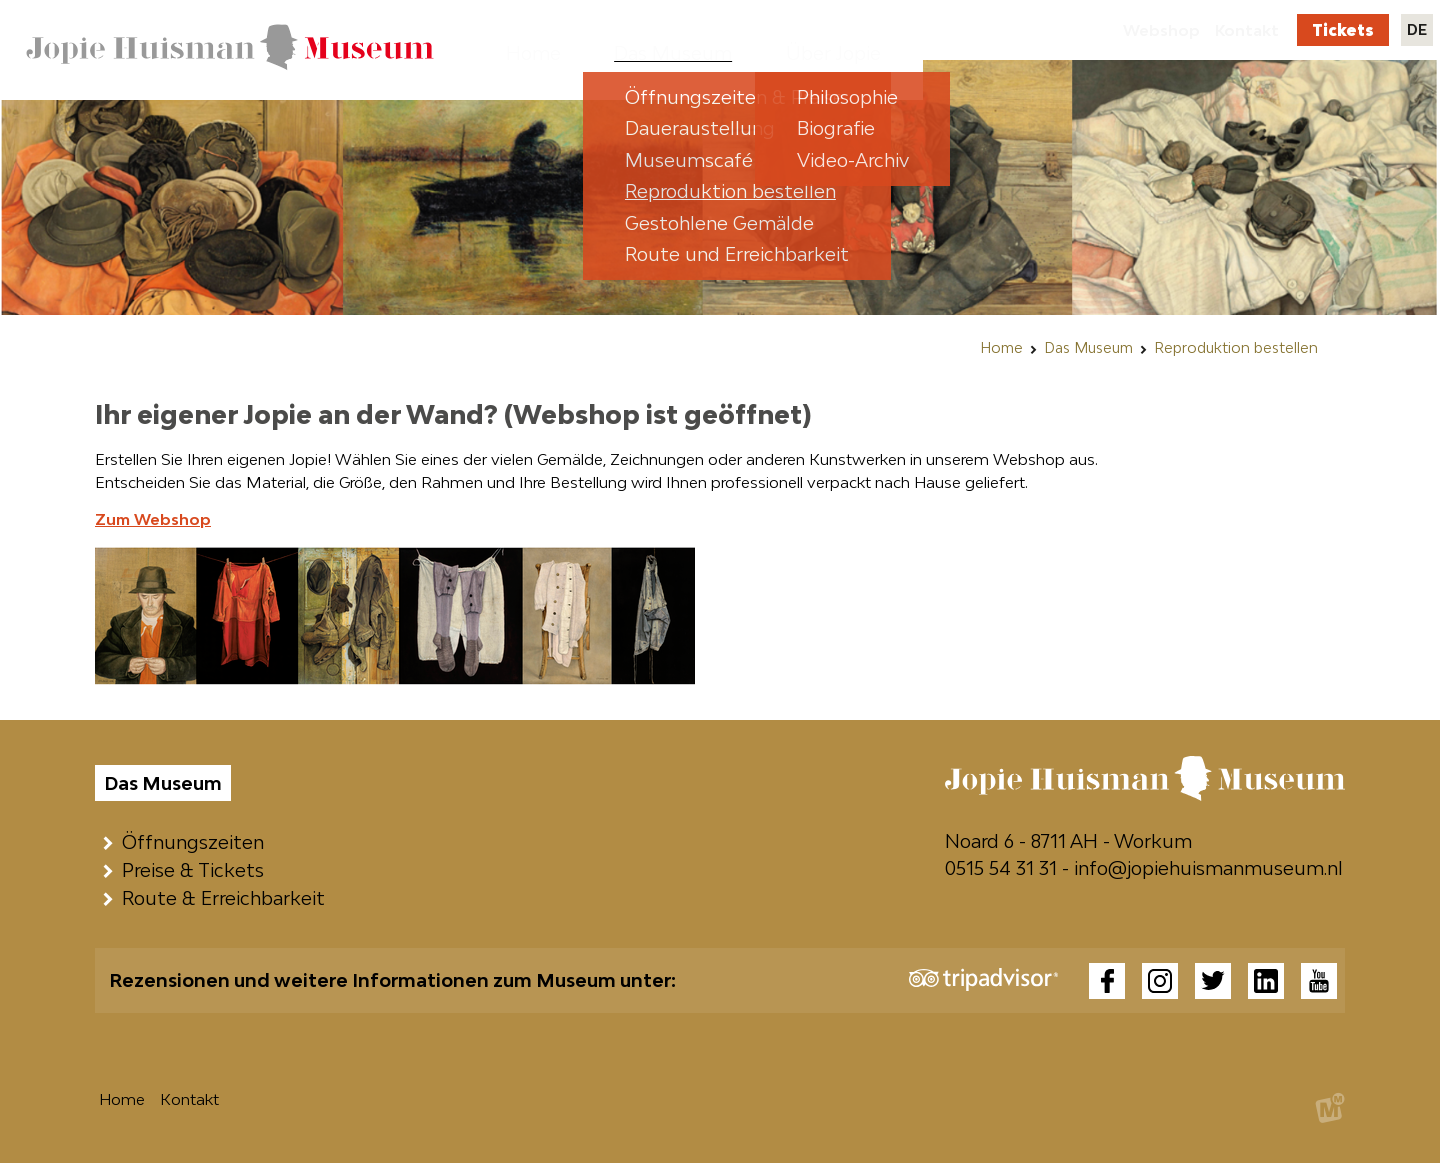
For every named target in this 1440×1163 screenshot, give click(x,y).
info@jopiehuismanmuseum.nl (1208, 868)
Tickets (1343, 30)
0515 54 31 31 (1001, 868)
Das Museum (1088, 347)
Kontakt (1247, 30)
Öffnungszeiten (197, 842)
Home (1001, 347)
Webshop (1161, 30)
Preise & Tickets (197, 870)
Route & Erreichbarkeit (228, 898)
